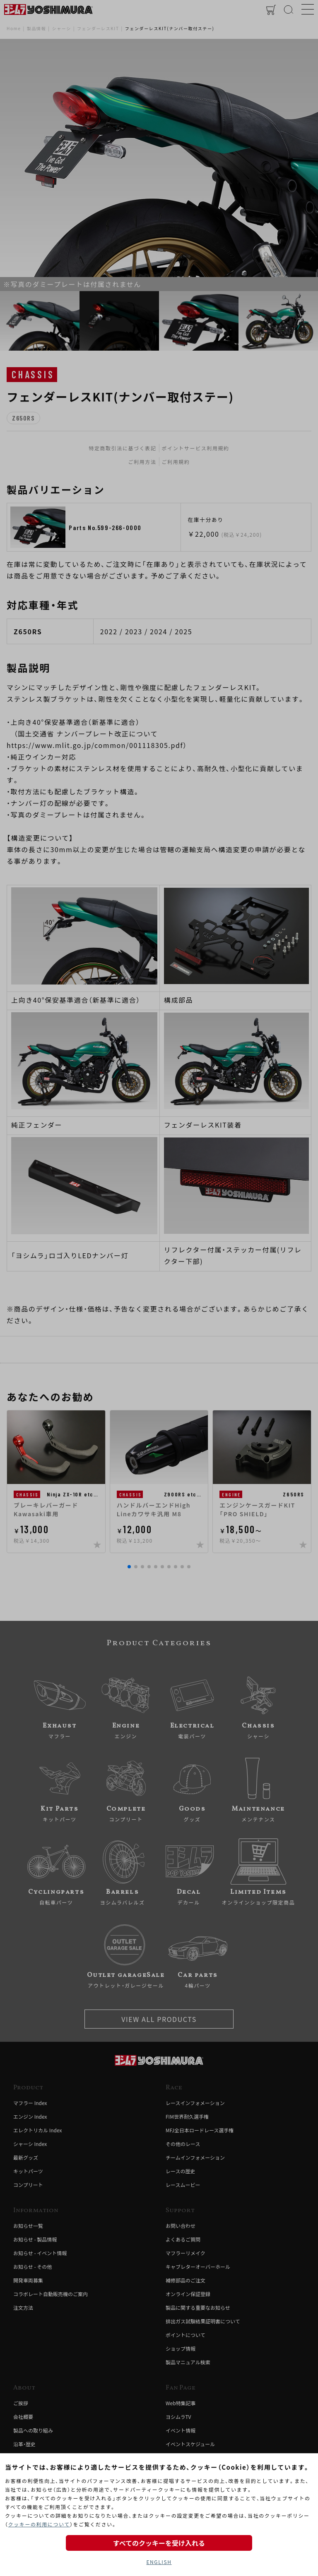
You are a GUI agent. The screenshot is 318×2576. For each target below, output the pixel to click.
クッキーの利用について (39, 2524)
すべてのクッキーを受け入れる (159, 2543)
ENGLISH (158, 2561)
